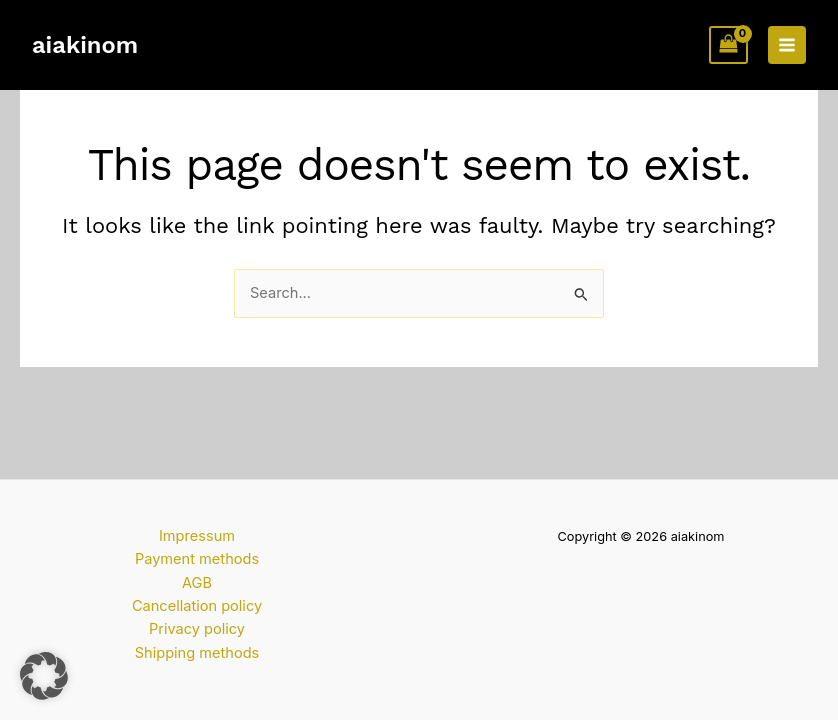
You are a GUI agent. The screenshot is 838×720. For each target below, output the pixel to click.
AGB (197, 583)
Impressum (197, 536)
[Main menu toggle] (787, 45)
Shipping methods (197, 653)
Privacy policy (197, 629)
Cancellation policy (197, 606)
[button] (44, 676)
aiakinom (85, 45)
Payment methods (197, 559)
